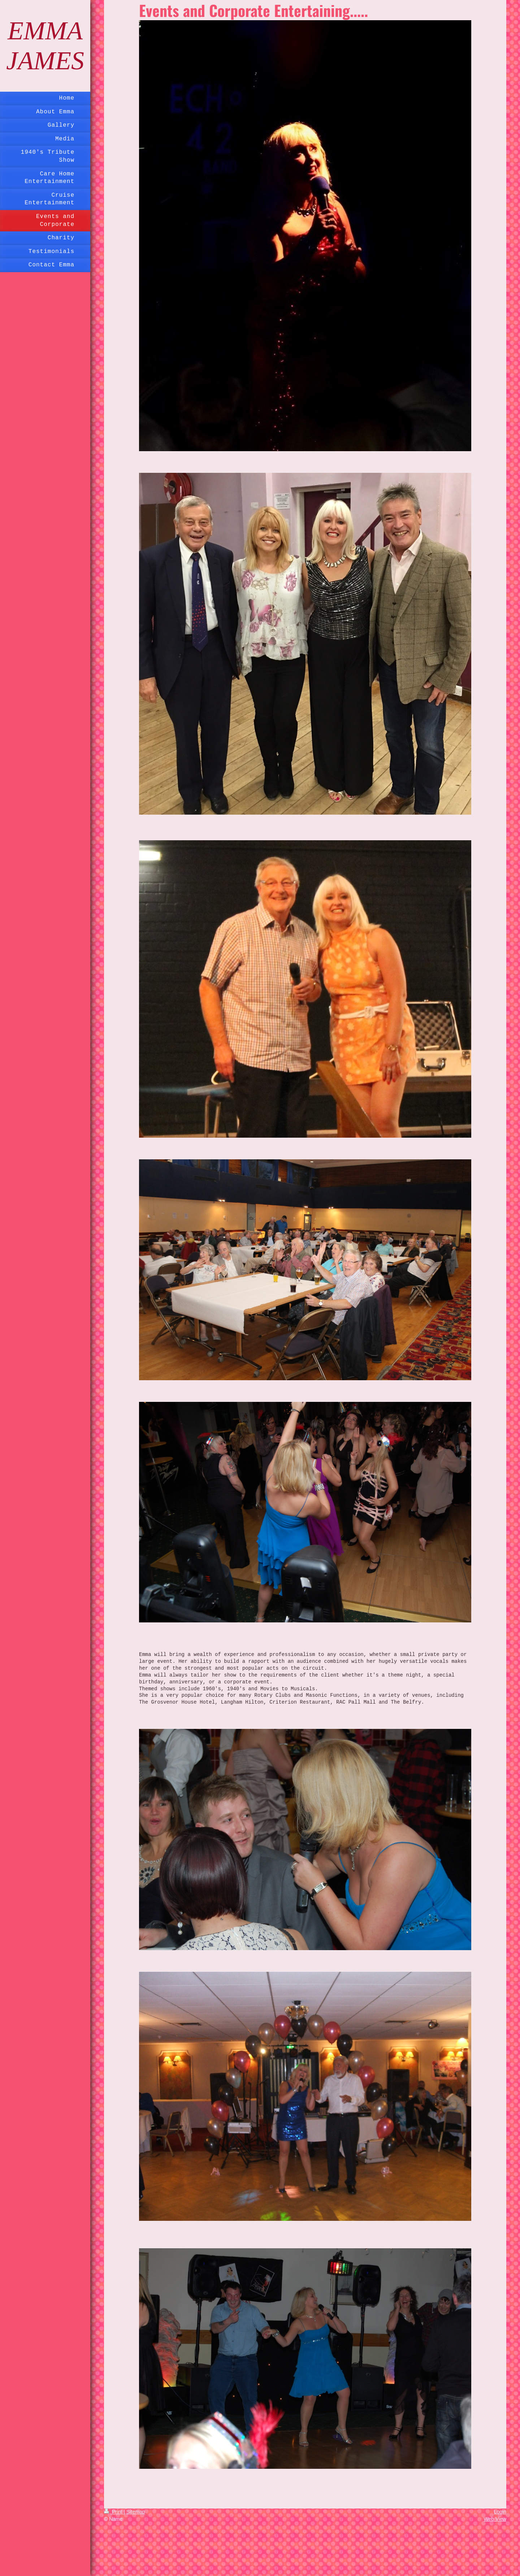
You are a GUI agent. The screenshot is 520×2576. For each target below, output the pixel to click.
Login (500, 2512)
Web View (495, 2519)
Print (114, 2512)
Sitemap (135, 2512)
